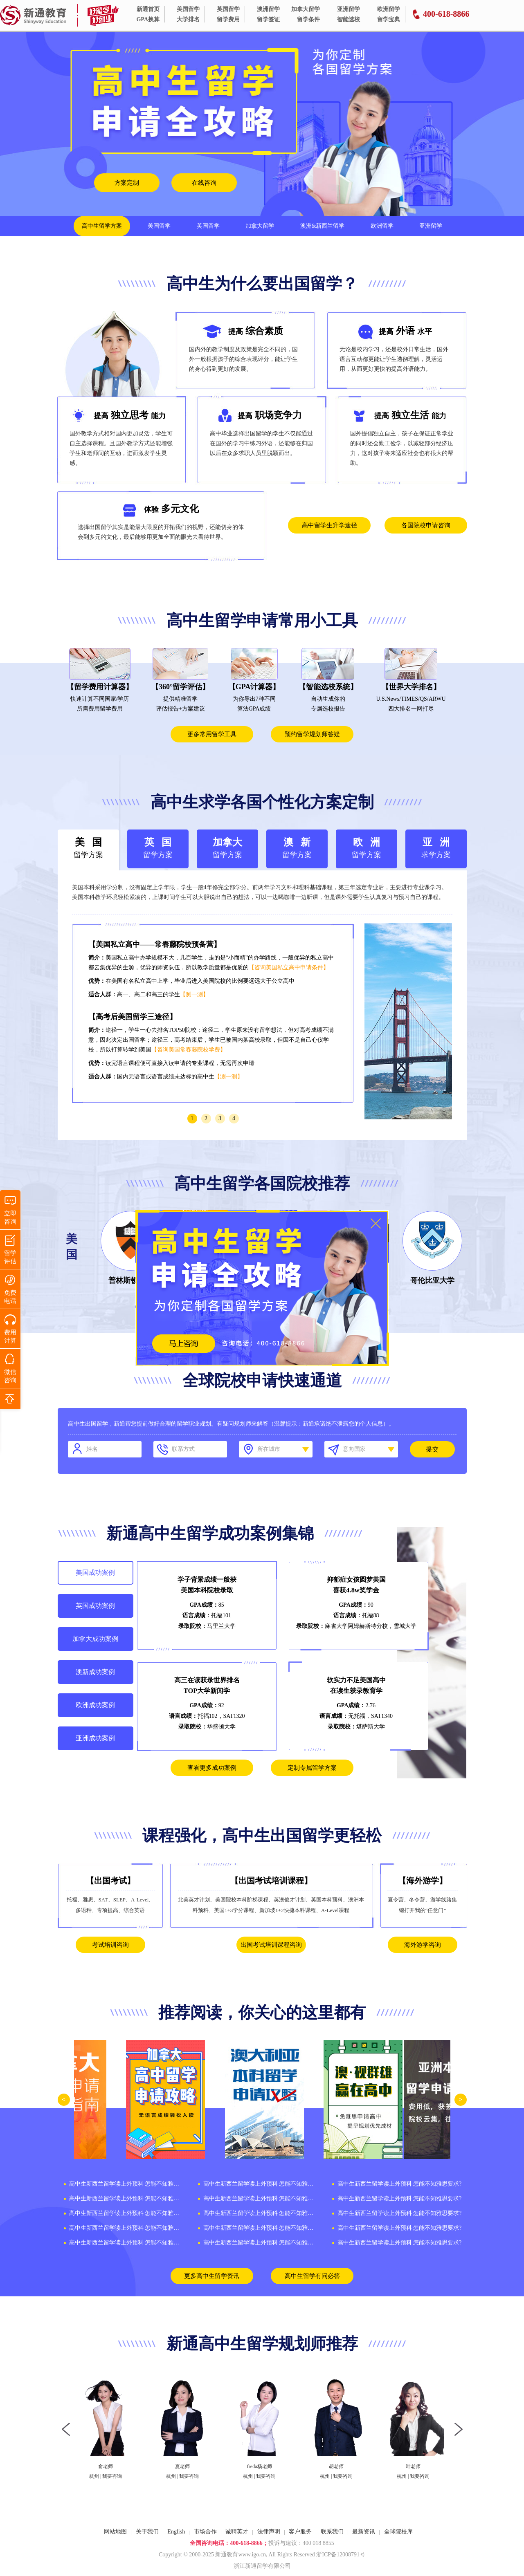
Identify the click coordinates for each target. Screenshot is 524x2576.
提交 (432, 1449)
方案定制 (127, 182)
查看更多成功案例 (211, 1767)
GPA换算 (148, 19)
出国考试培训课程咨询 (271, 1945)
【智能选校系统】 (328, 687)
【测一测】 (194, 994)
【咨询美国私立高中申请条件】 (289, 967)
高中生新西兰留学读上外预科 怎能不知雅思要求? (125, 2184)
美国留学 (188, 9)
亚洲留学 (348, 9)
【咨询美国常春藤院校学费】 (188, 1050)
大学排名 (188, 19)
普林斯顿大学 (130, 1280)
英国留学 (228, 9)
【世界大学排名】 (411, 687)
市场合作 (205, 2532)
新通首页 (148, 9)
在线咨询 (204, 182)
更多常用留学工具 (211, 734)
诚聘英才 (236, 2532)
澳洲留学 (268, 9)
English (176, 2532)
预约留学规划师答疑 (312, 734)
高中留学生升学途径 (329, 525)
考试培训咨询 (110, 1945)
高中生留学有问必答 (312, 2276)
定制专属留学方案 (312, 1767)
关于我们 (147, 2532)
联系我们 (332, 2532)
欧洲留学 (388, 9)
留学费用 (228, 19)
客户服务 (300, 2532)
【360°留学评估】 (180, 687)
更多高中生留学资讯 (211, 2276)
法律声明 (268, 2532)
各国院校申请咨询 (425, 525)
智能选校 (348, 19)
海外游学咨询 (422, 1945)
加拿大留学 (305, 9)
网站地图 (115, 2532)
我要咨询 (115, 2476)
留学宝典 (388, 19)
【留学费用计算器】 (100, 687)
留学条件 (308, 19)
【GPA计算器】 (254, 687)
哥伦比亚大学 (432, 1280)
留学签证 (268, 19)
